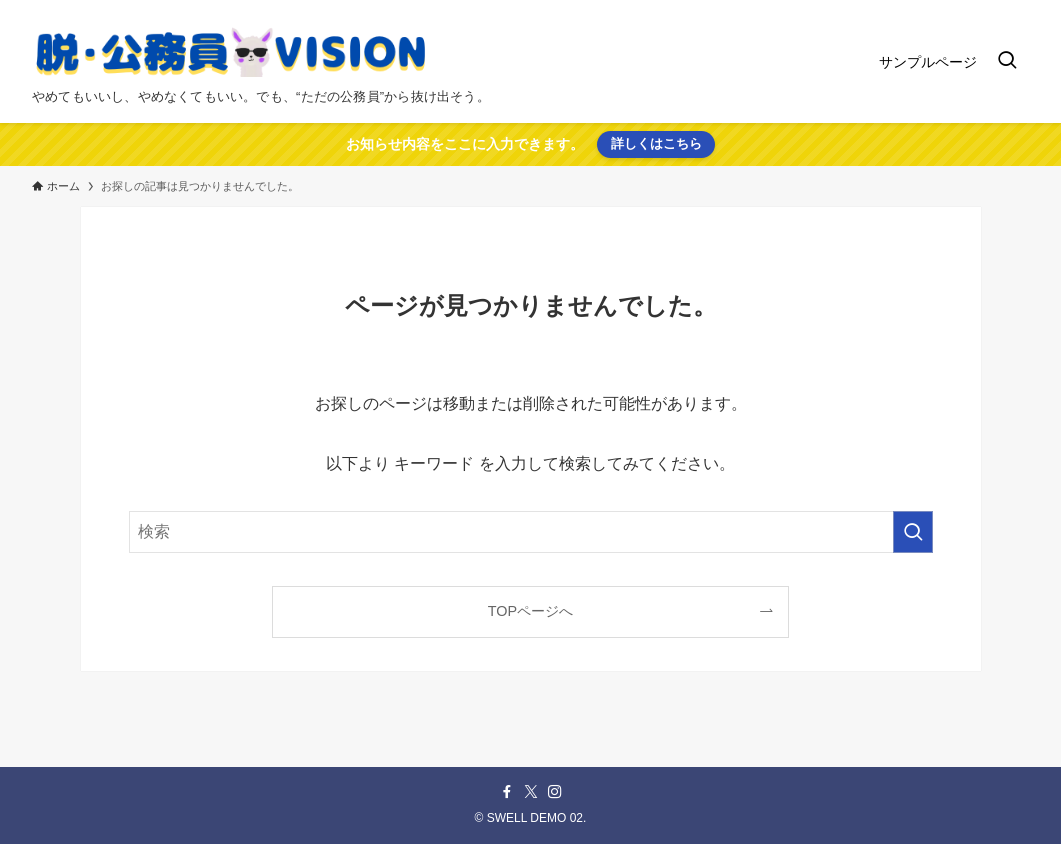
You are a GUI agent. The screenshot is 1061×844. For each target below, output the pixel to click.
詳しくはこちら (656, 143)
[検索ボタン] (1007, 61)
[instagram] (555, 792)
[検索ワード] (531, 532)
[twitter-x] (531, 792)
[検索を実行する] (913, 532)
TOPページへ (530, 611)
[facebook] (507, 792)
